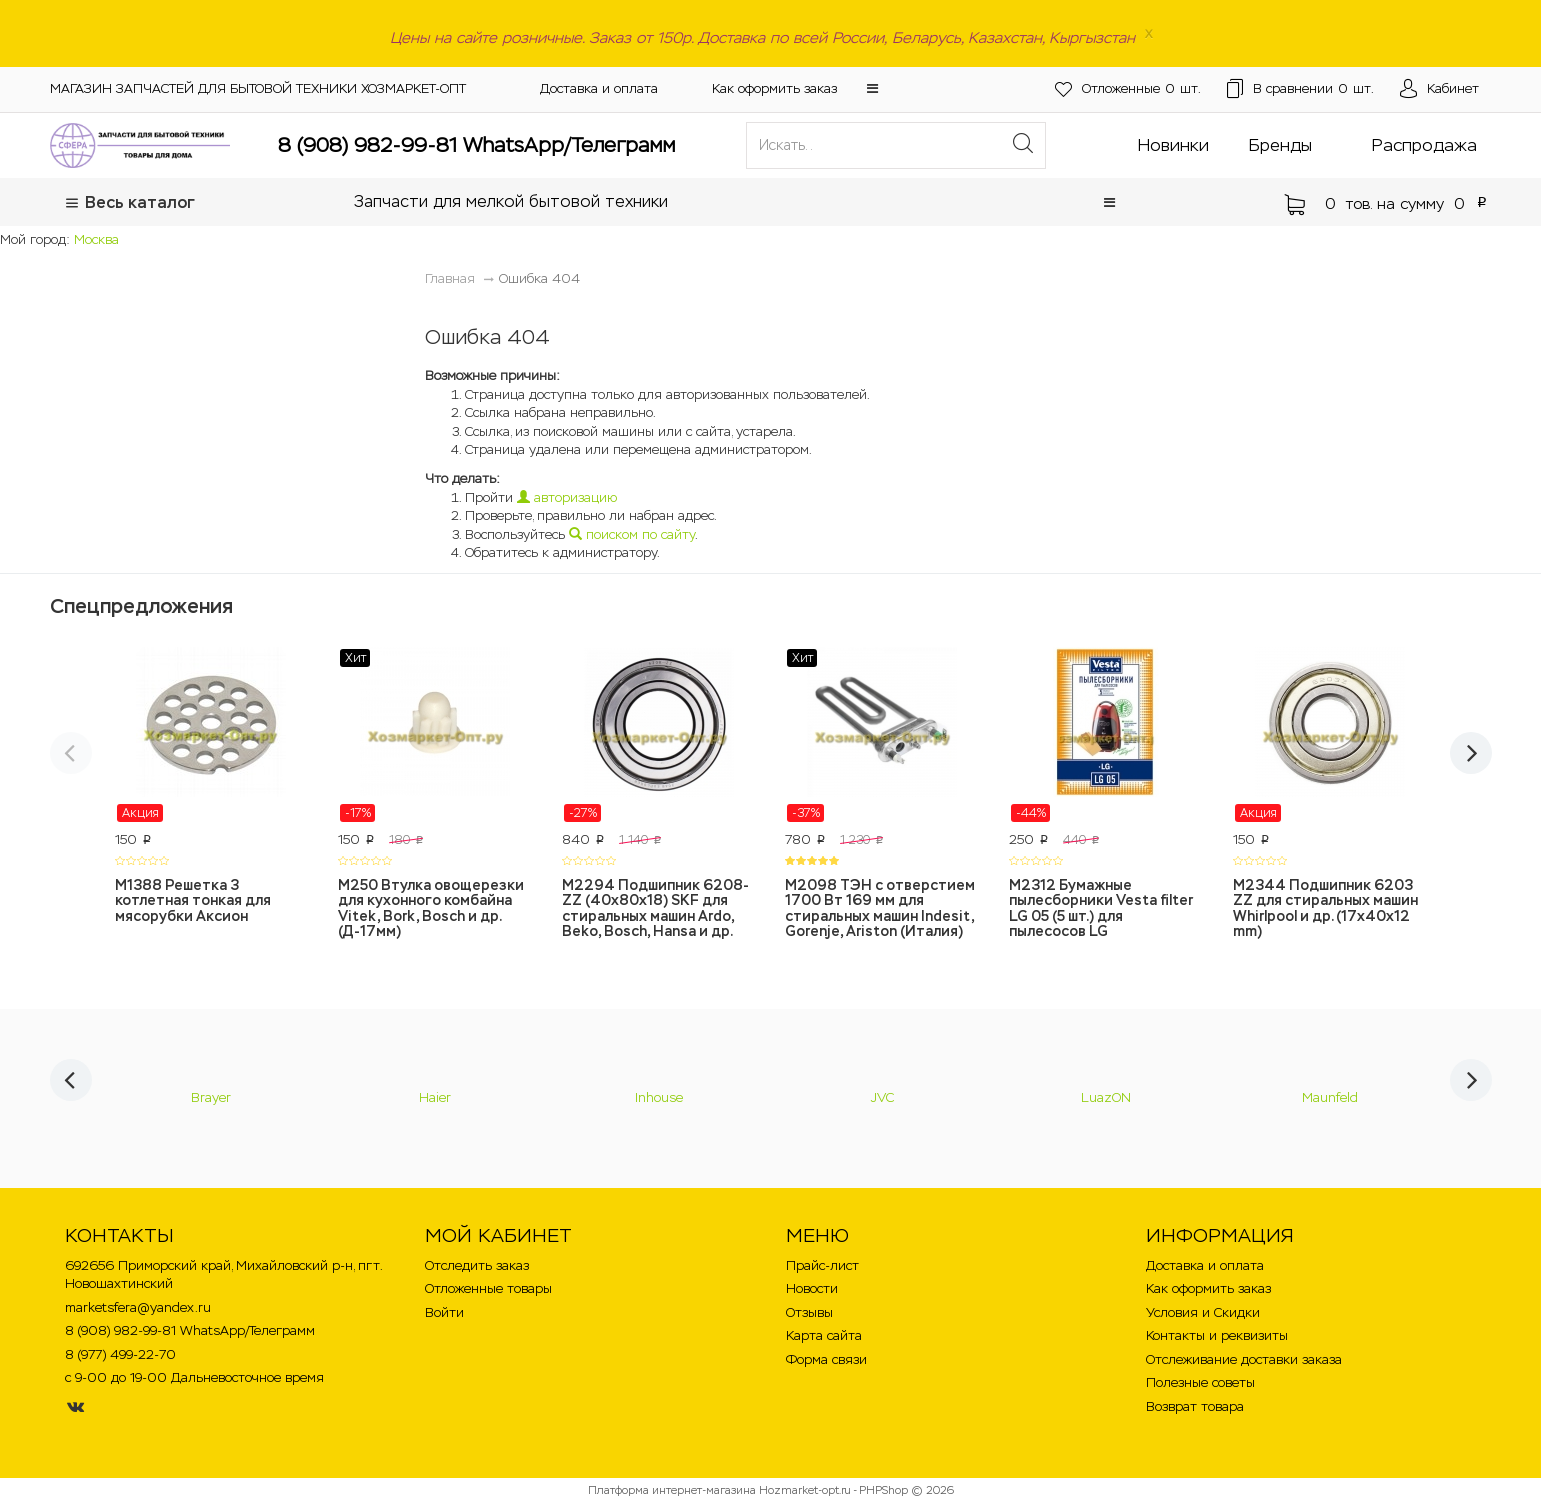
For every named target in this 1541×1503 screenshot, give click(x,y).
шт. (1113, 89)
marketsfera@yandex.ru (138, 1307)
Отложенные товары (488, 1288)
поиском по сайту (632, 534)
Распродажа (1424, 145)
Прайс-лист (822, 1265)
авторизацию (567, 497)
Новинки (1173, 145)
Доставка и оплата (599, 88)
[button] (872, 88)
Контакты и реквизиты (1217, 1335)
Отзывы (809, 1312)
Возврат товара (1195, 1406)
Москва (96, 239)
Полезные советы (1200, 1382)
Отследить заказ (477, 1265)
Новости (812, 1288)
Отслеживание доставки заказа (1244, 1359)
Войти (444, 1312)
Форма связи (826, 1359)
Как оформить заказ (774, 88)
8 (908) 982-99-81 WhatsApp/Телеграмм (476, 145)
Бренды (1280, 145)
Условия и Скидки (1203, 1312)
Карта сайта (824, 1335)
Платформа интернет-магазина (672, 1490)
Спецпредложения (141, 606)
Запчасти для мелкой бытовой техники (511, 201)
